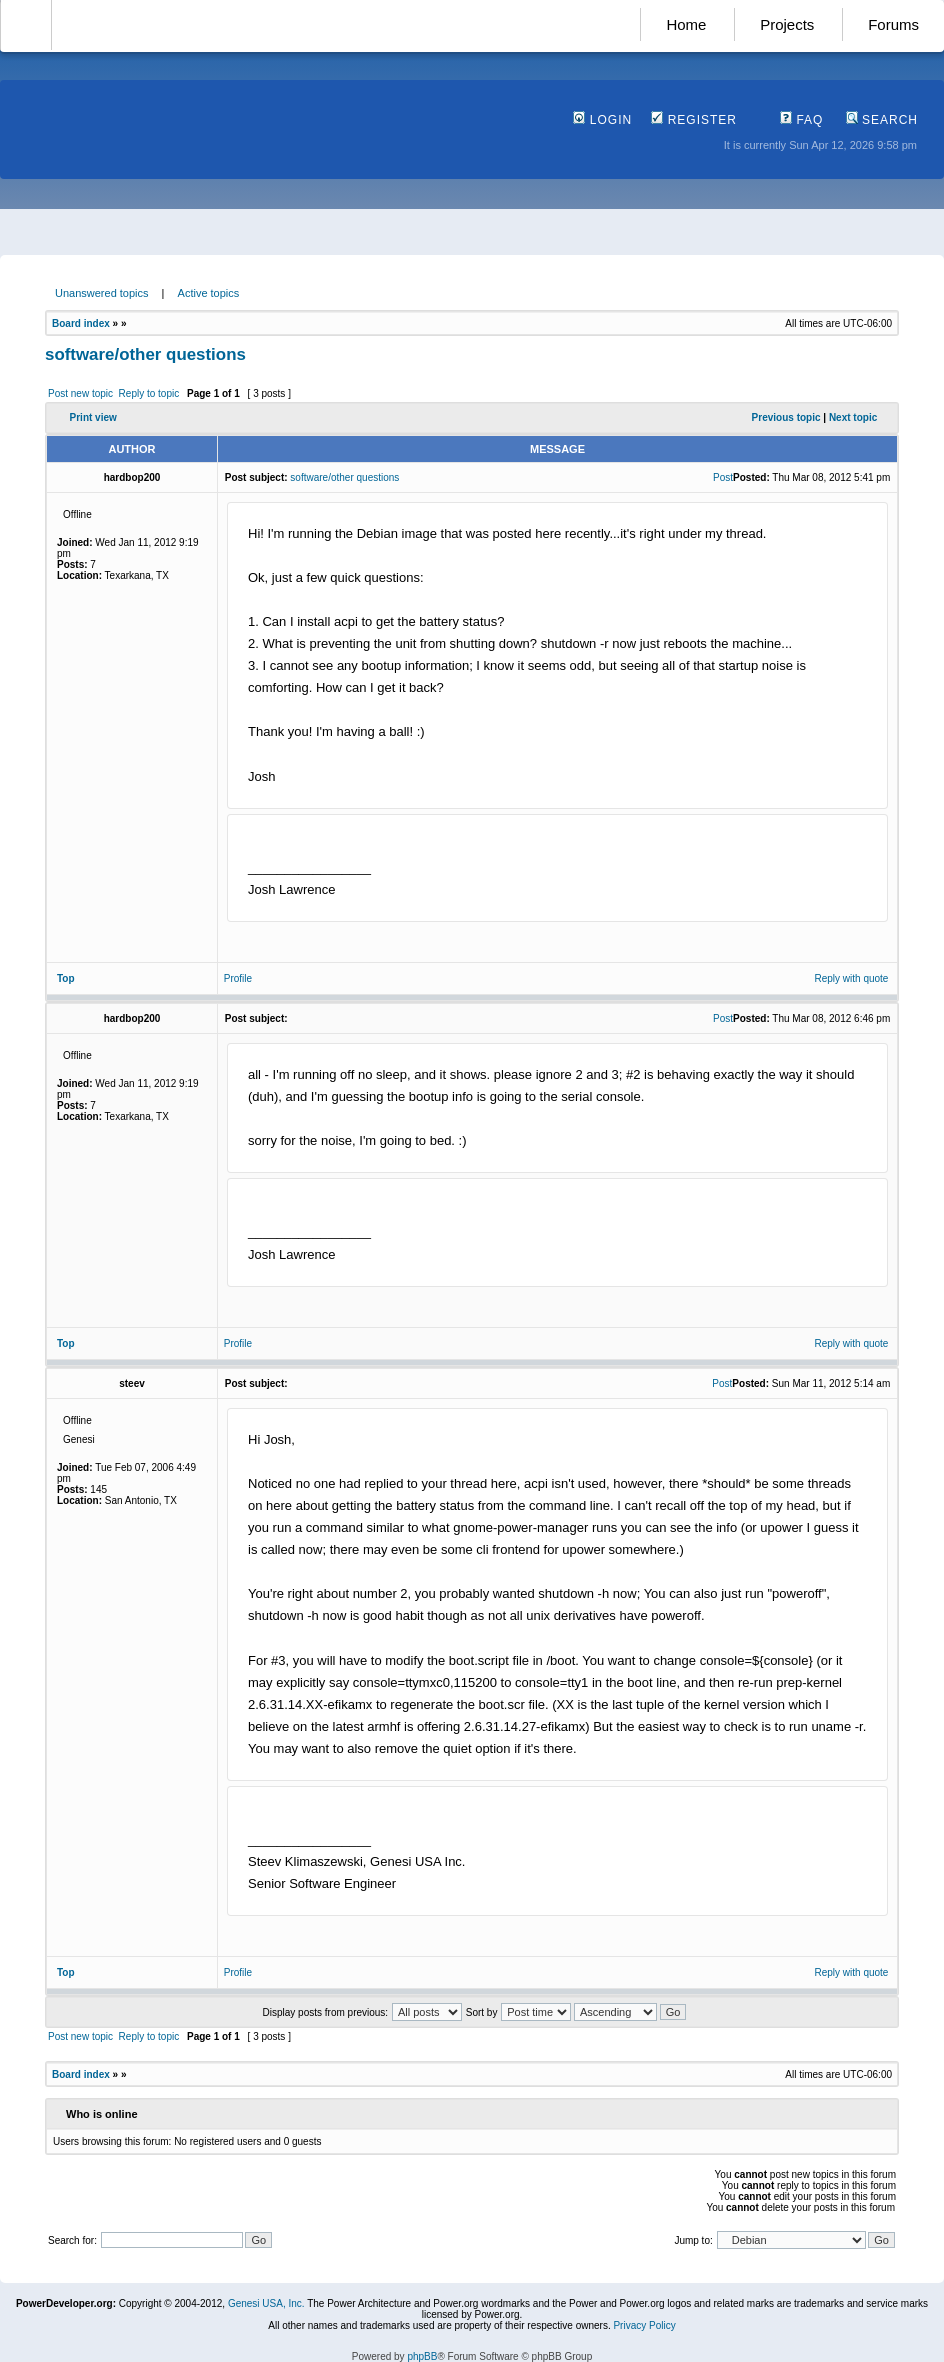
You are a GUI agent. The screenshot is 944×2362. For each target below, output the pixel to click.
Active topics (209, 293)
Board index (81, 323)
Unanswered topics (102, 293)
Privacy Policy (644, 2325)
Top (66, 978)
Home (686, 24)
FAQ (801, 120)
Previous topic (786, 417)
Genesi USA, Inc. (266, 2303)
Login (602, 120)
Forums (893, 24)
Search (882, 120)
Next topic (853, 417)
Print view (93, 417)
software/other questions (145, 354)
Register (694, 120)
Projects (787, 24)
